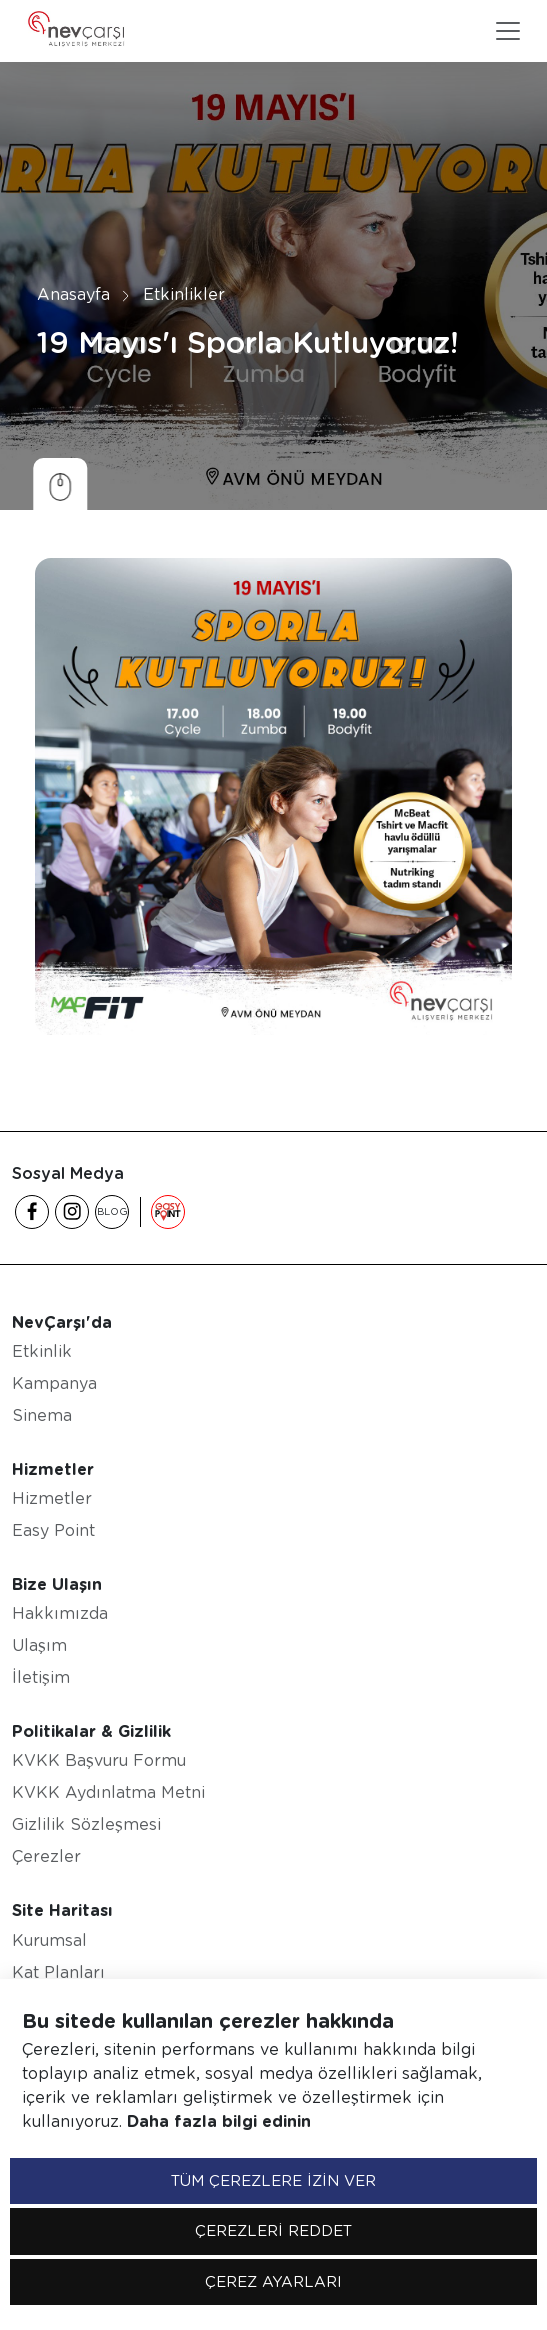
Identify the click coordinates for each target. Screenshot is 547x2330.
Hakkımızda (60, 1613)
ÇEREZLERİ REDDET (273, 2231)
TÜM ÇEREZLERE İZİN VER (273, 2181)
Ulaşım (39, 1645)
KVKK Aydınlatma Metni (108, 1792)
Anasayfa (73, 294)
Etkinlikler (184, 294)
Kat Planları (58, 1972)
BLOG (112, 1211)
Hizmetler (52, 1498)
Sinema (42, 1415)
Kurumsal (49, 1940)
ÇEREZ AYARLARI (273, 2282)
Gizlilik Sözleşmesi (86, 1824)
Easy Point (53, 1530)
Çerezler (46, 1856)
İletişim (41, 1677)
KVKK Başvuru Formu (99, 1760)
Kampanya (54, 1383)
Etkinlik (42, 1351)
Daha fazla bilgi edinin (219, 2121)
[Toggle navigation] (508, 31)
